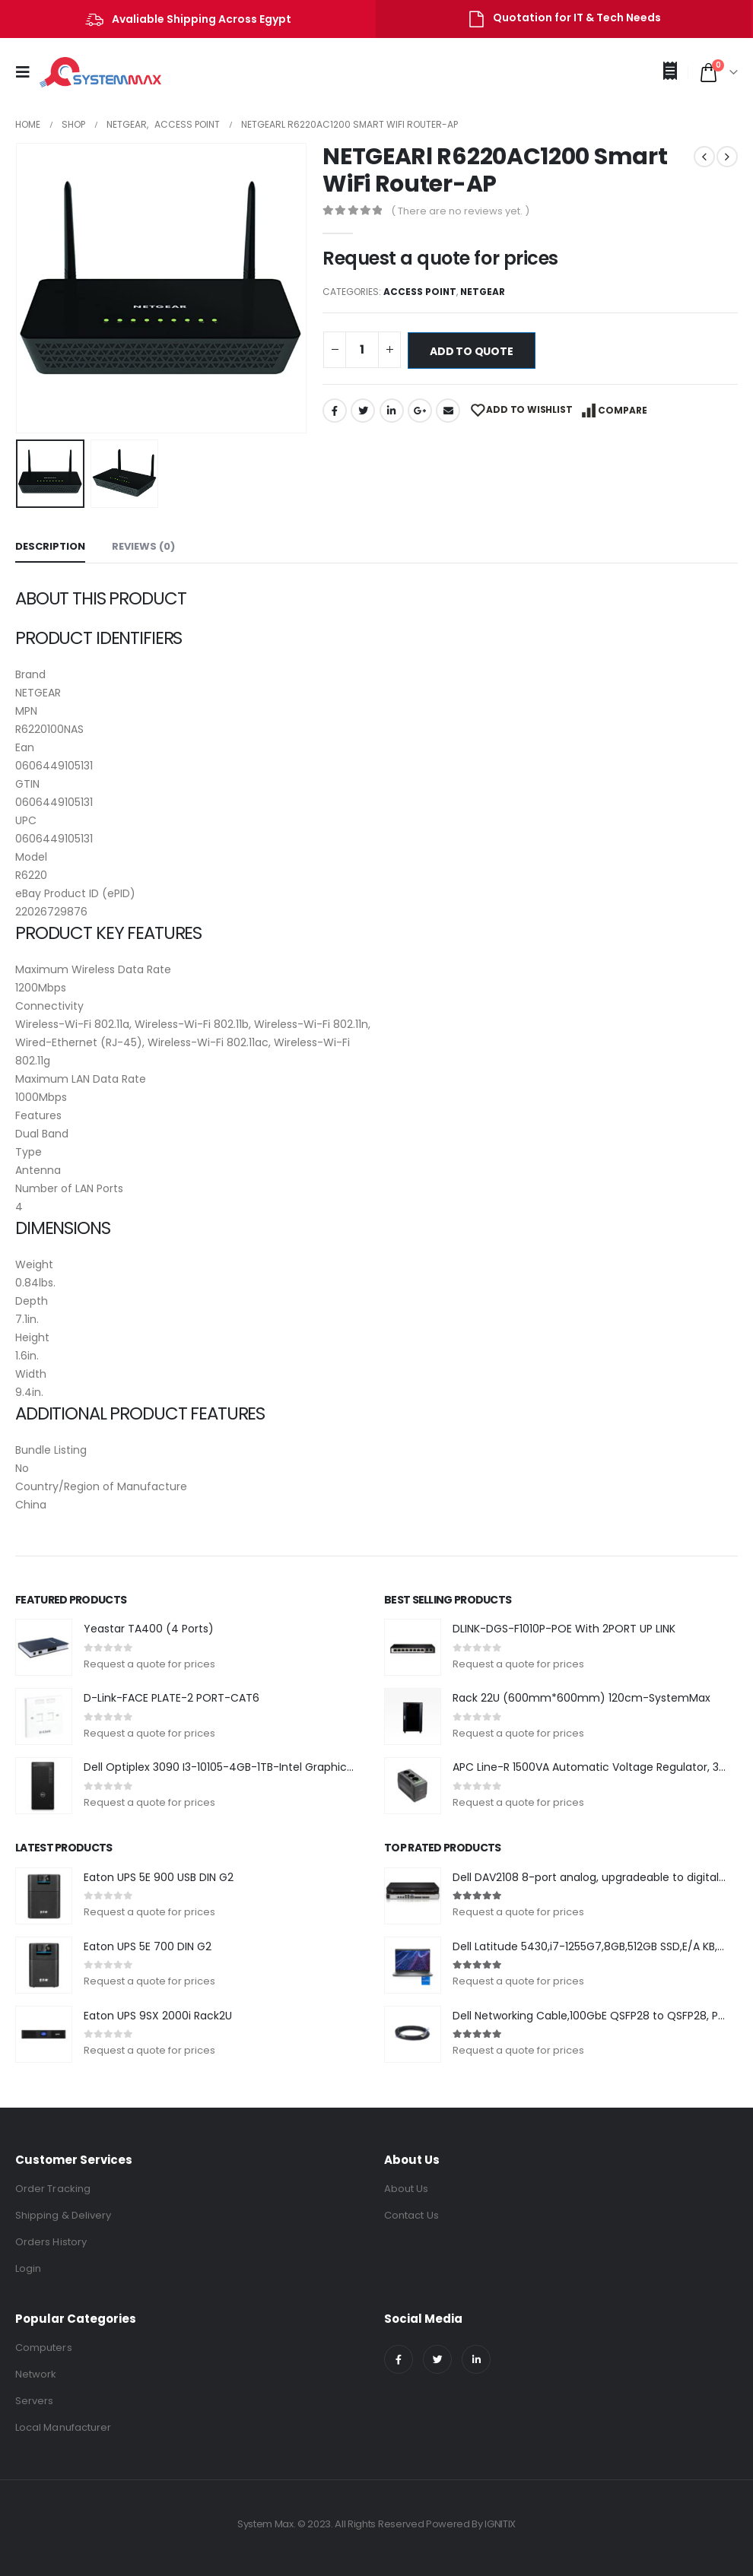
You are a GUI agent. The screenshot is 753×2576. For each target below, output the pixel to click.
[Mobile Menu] (27, 72)
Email (448, 410)
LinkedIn (392, 410)
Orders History (51, 2242)
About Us (406, 2188)
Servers (34, 2401)
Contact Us (411, 2215)
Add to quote (471, 351)
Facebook (334, 410)
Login (28, 2268)
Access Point (419, 291)
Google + (420, 410)
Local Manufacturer (63, 2427)
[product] (43, 1647)
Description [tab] (50, 546)
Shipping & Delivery (63, 2215)
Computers (43, 2347)
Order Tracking (53, 2188)
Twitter (363, 410)
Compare (622, 410)
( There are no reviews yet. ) (460, 211)
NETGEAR (482, 291)
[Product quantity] (362, 350)
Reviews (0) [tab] (143, 546)
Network (35, 2374)
